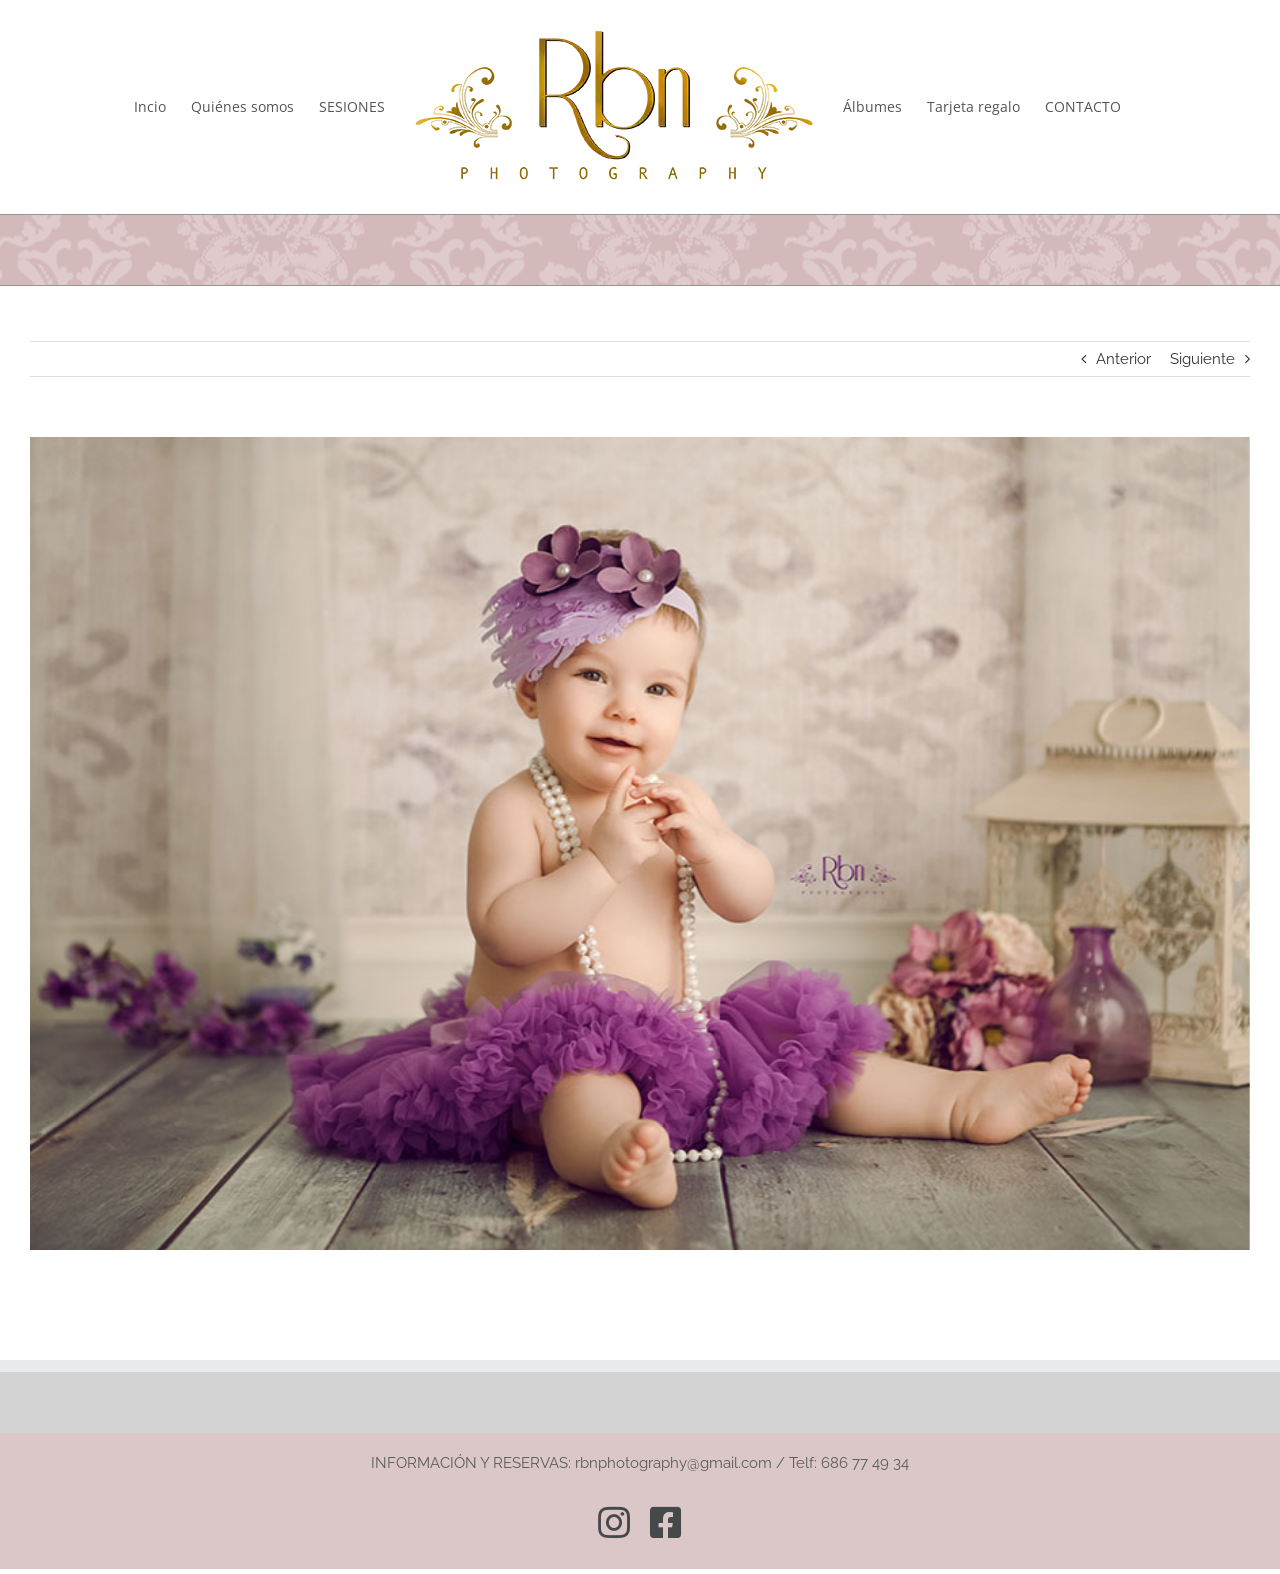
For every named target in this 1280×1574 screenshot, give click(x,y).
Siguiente (1202, 359)
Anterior (1123, 359)
